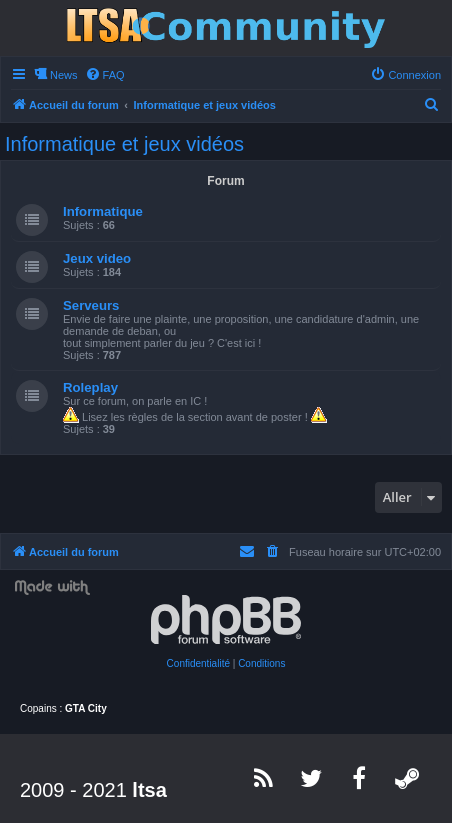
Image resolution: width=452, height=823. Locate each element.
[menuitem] (105, 75)
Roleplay (90, 387)
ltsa (149, 790)
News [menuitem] (64, 75)
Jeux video (97, 258)
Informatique (103, 211)
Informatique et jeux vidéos (124, 144)
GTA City (86, 708)
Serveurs (91, 305)
